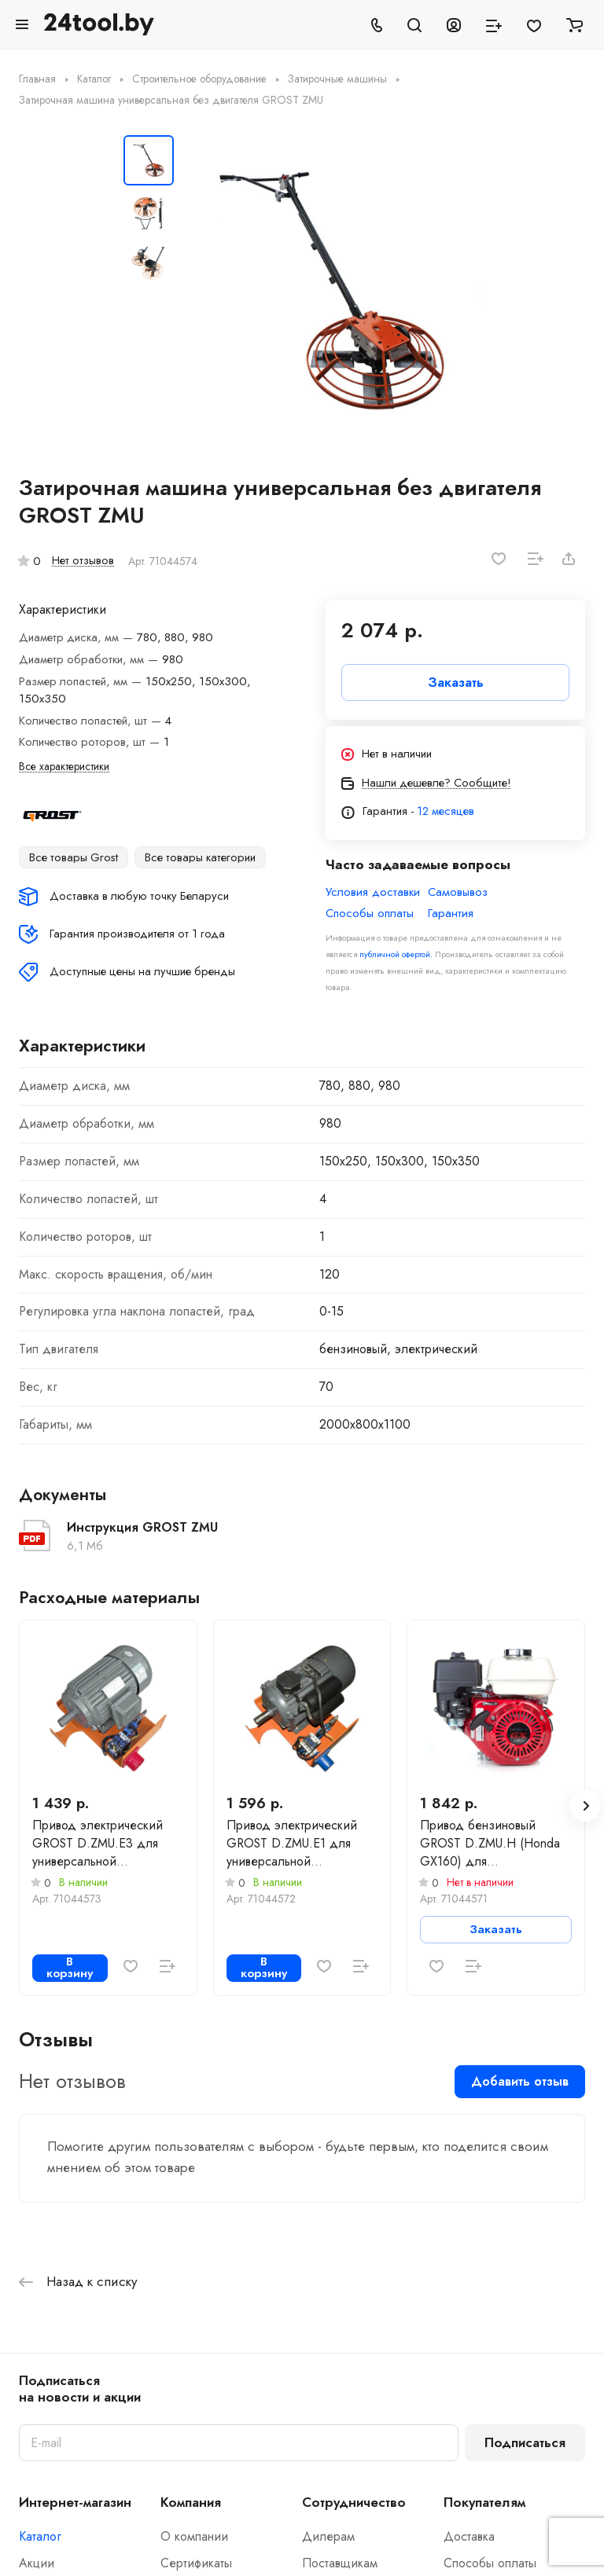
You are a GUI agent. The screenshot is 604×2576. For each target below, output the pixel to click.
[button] (585, 1806)
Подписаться (524, 2442)
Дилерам (328, 2536)
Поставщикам (340, 2563)
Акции (36, 2563)
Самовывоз (458, 892)
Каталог (40, 2536)
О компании (194, 2536)
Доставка (469, 2536)
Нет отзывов (83, 560)
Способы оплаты (370, 913)
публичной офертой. (396, 954)
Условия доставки (373, 892)
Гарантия (450, 913)
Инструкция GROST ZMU (142, 1527)
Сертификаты (196, 2563)
